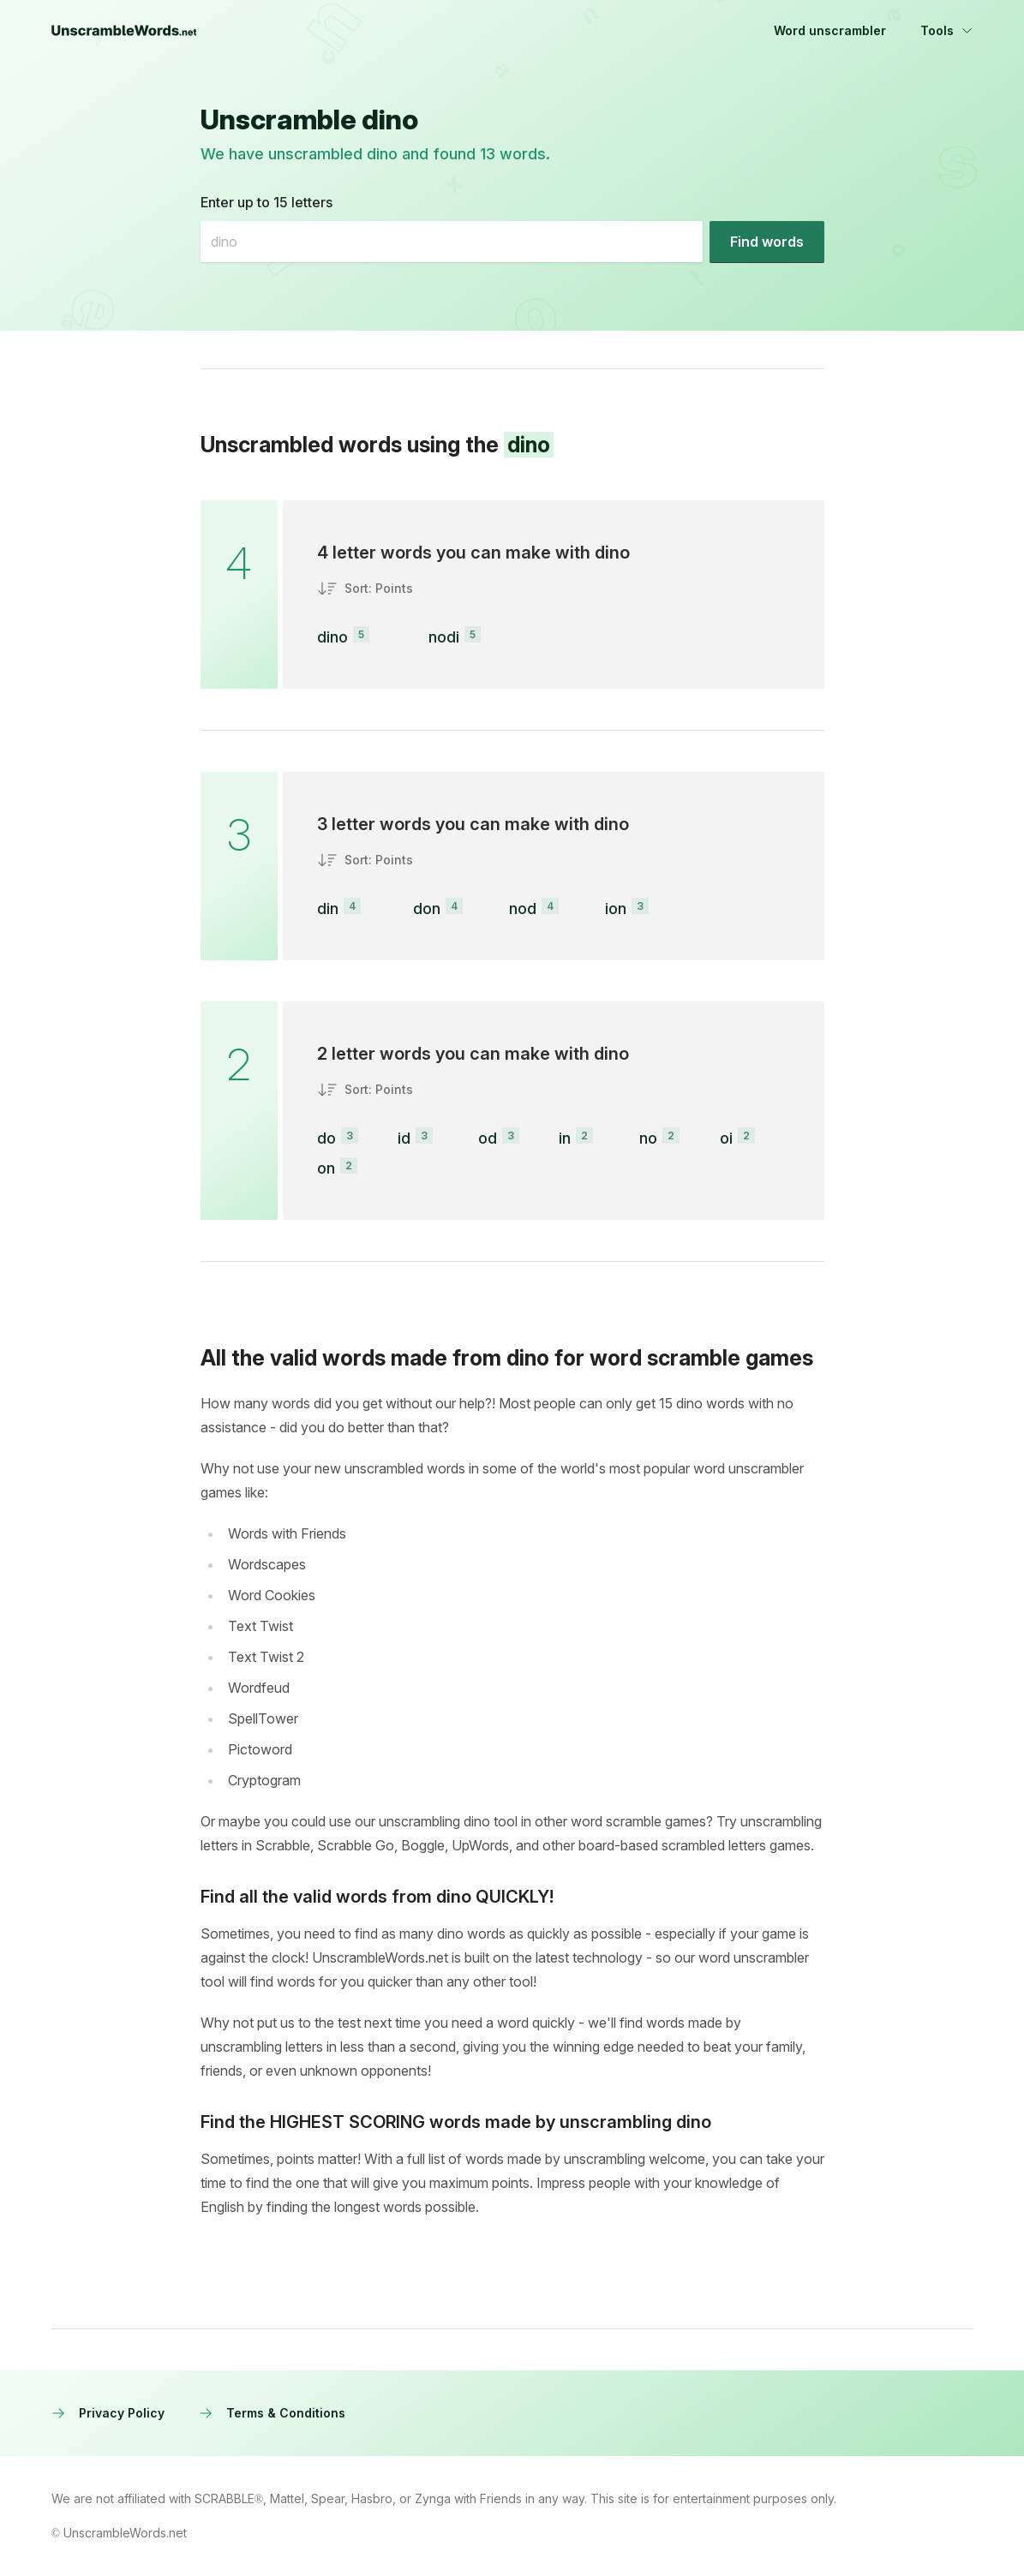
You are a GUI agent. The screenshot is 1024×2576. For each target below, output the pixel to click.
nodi (443, 637)
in (565, 1138)
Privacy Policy (108, 2413)
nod (522, 908)
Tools (946, 30)
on (326, 1168)
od (487, 1138)
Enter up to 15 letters (266, 202)
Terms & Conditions (272, 2413)
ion (615, 908)
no (648, 1138)
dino (332, 637)
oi (726, 1138)
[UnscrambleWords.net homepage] (124, 31)
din (327, 908)
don (426, 908)
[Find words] (767, 241)
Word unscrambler (830, 30)
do (326, 1138)
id (404, 1138)
